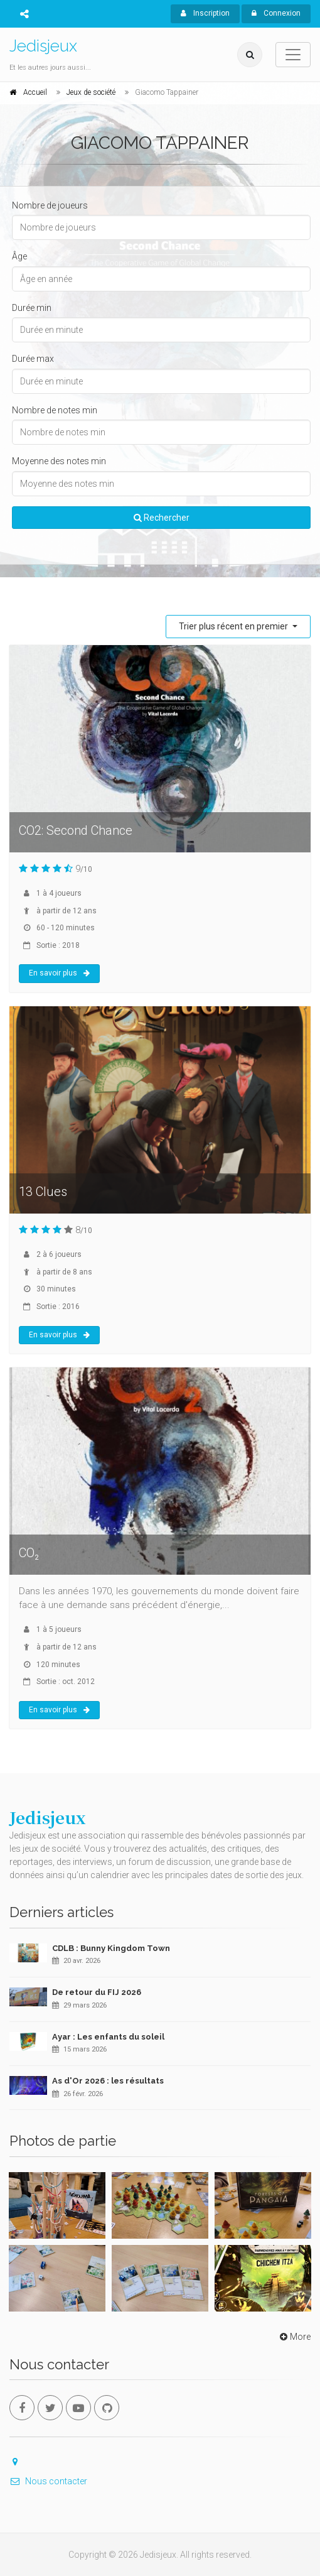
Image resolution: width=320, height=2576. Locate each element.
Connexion (276, 13)
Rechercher (161, 518)
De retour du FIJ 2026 (96, 1992)
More (294, 2337)
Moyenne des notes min (59, 461)
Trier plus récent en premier (234, 626)
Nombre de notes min (54, 410)
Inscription (205, 13)
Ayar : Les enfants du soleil (108, 2036)
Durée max (33, 359)
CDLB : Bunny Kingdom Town (111, 1948)
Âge (19, 256)
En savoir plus (59, 973)
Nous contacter (48, 2481)
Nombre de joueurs (50, 205)
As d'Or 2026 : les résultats (108, 2080)
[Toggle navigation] (293, 54)
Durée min (31, 308)
